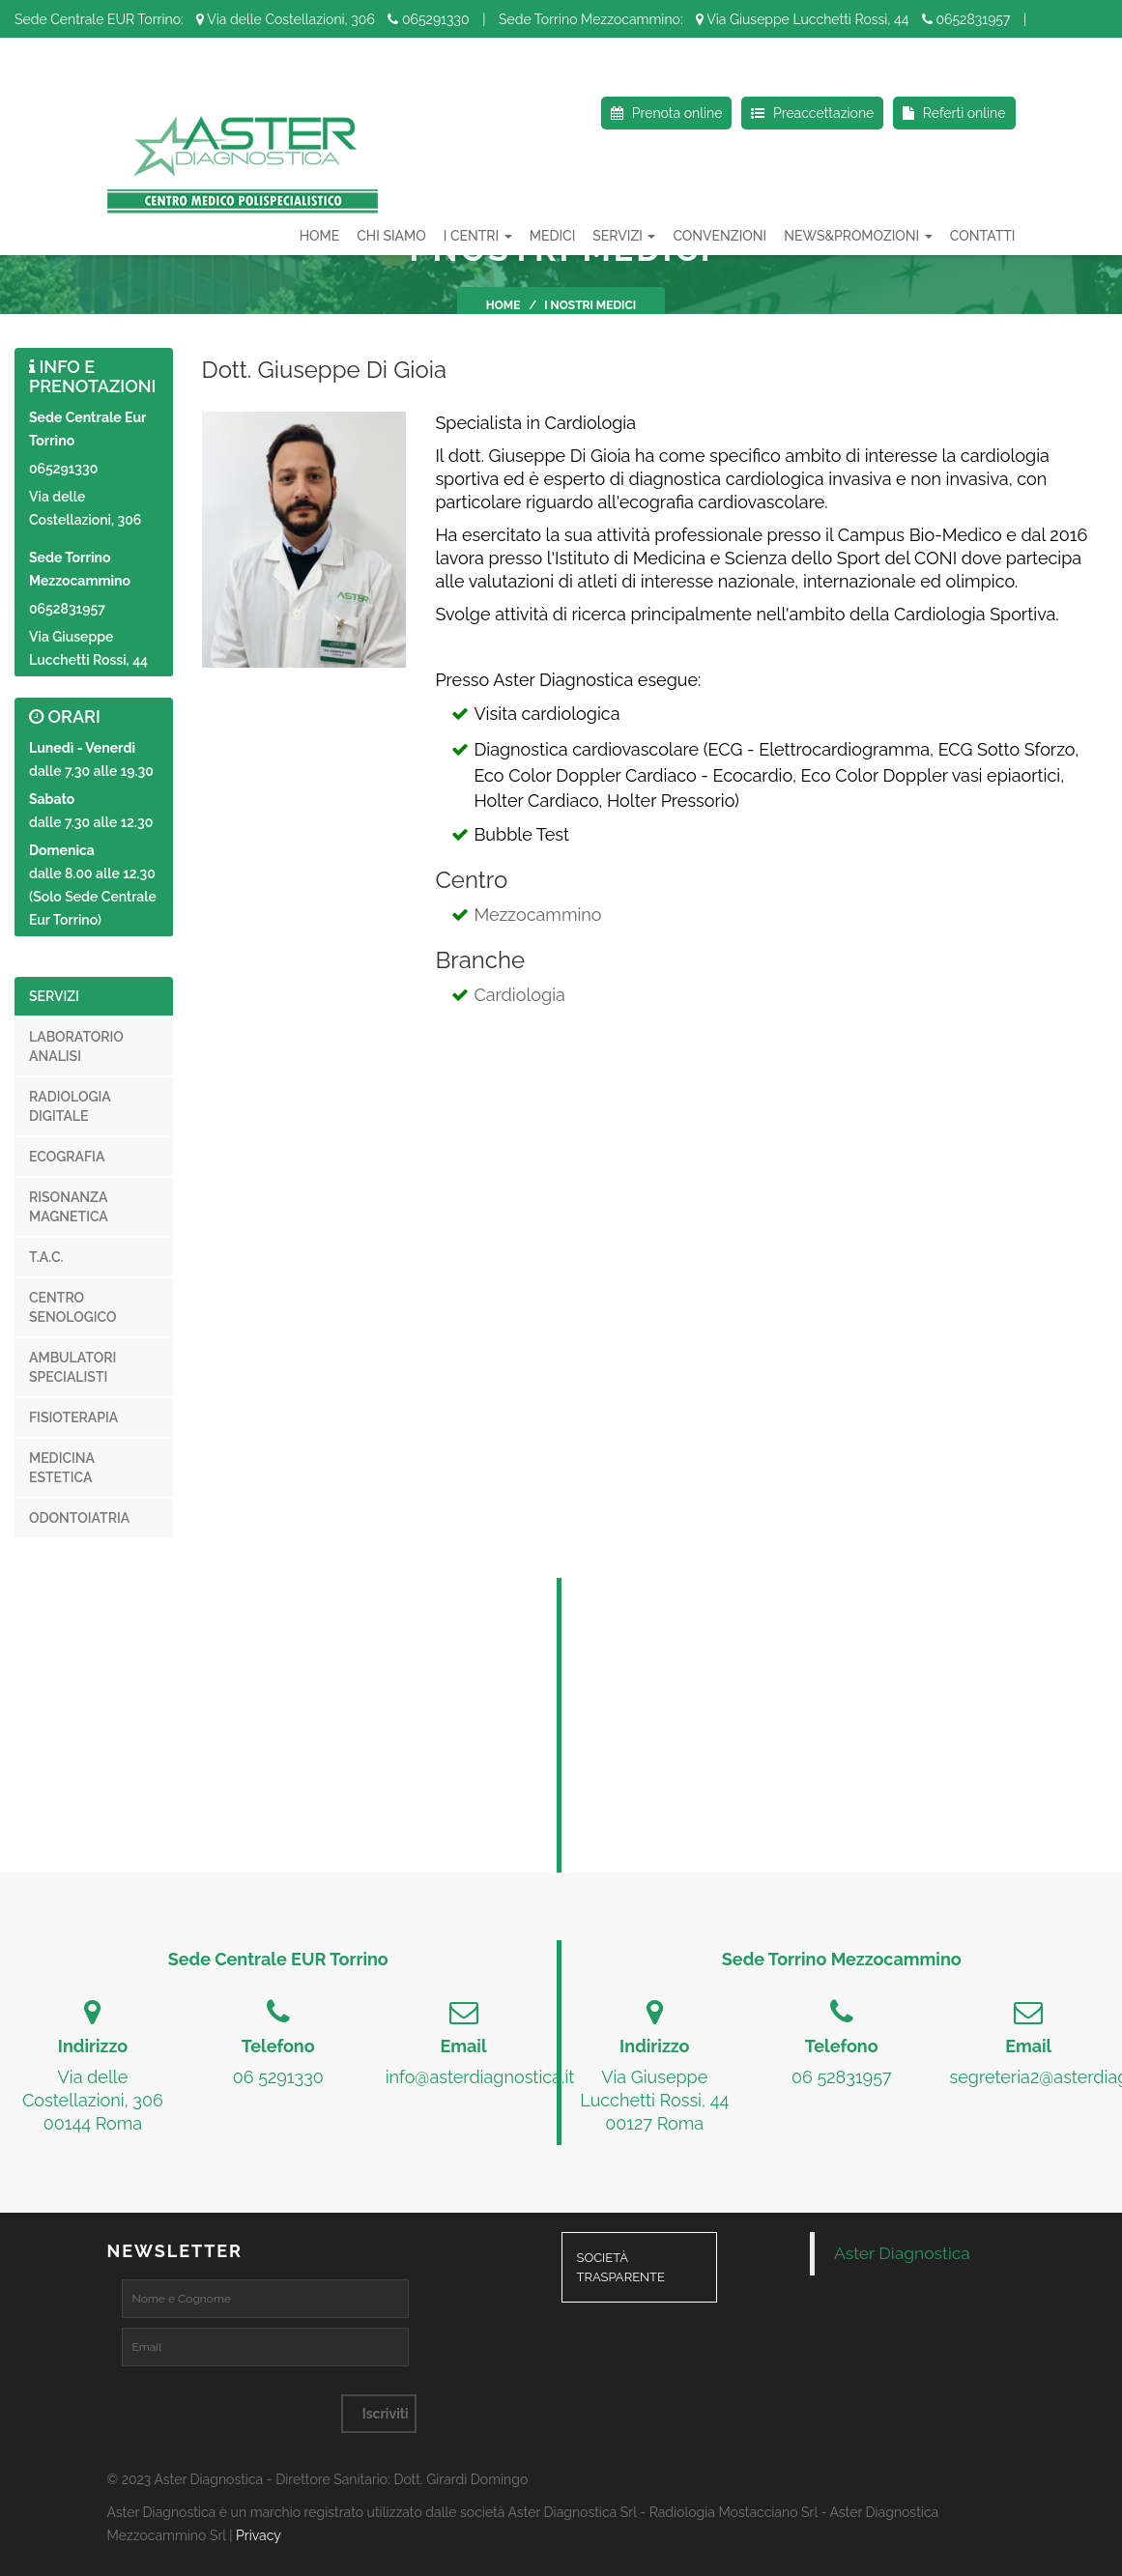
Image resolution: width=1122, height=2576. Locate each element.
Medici (553, 235)
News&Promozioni (858, 235)
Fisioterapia (73, 1417)
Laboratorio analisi (76, 1046)
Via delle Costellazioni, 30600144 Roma (92, 2100)
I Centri (478, 235)
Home (503, 305)
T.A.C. (46, 1257)
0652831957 (966, 19)
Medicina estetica (62, 1467)
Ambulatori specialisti (72, 1367)
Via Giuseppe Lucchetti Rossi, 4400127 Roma (654, 2100)
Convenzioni (719, 235)
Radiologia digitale (69, 1106)
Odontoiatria (79, 1518)
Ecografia (66, 1156)
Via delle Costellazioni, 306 (285, 19)
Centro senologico (73, 1307)
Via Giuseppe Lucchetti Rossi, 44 (802, 19)
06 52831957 (841, 2077)
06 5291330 (278, 2077)
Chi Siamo (391, 235)
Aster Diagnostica (902, 2253)
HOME (320, 235)
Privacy (258, 2535)
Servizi (623, 235)
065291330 (428, 19)
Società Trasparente (621, 2267)
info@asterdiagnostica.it (480, 2077)
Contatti (983, 235)
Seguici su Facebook (86, 67)
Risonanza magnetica (68, 1206)
